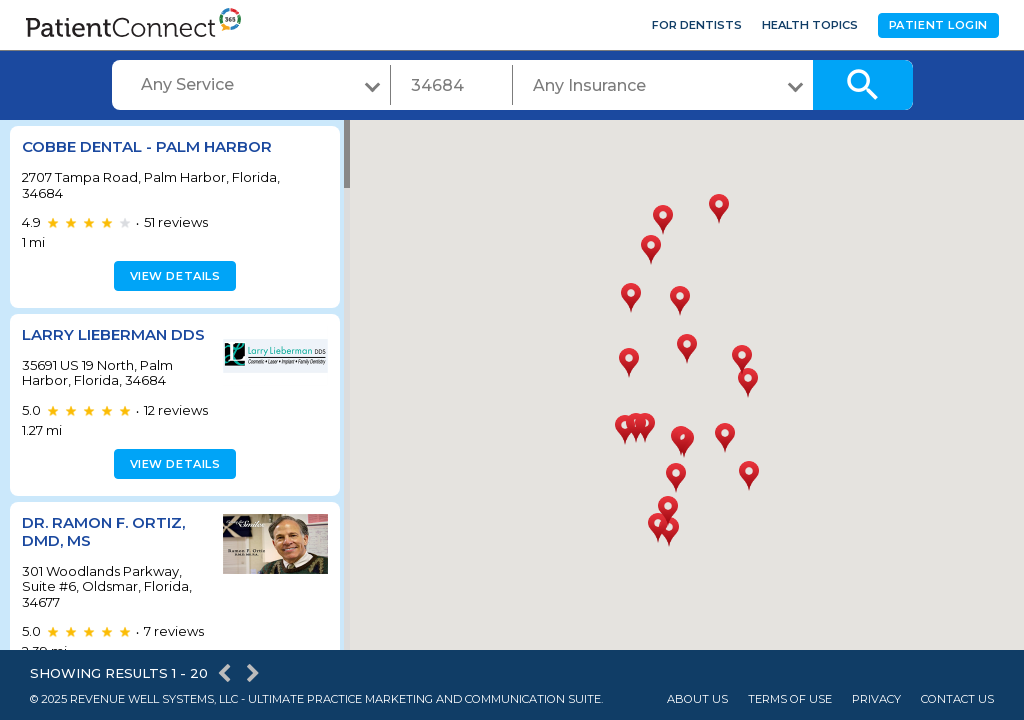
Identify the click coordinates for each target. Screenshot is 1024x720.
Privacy (876, 699)
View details (172, 276)
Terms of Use (790, 699)
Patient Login (938, 25)
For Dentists (697, 25)
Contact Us (957, 699)
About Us (697, 699)
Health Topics (810, 25)
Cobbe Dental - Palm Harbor (147, 146)
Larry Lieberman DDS (113, 334)
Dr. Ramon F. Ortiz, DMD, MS (103, 531)
